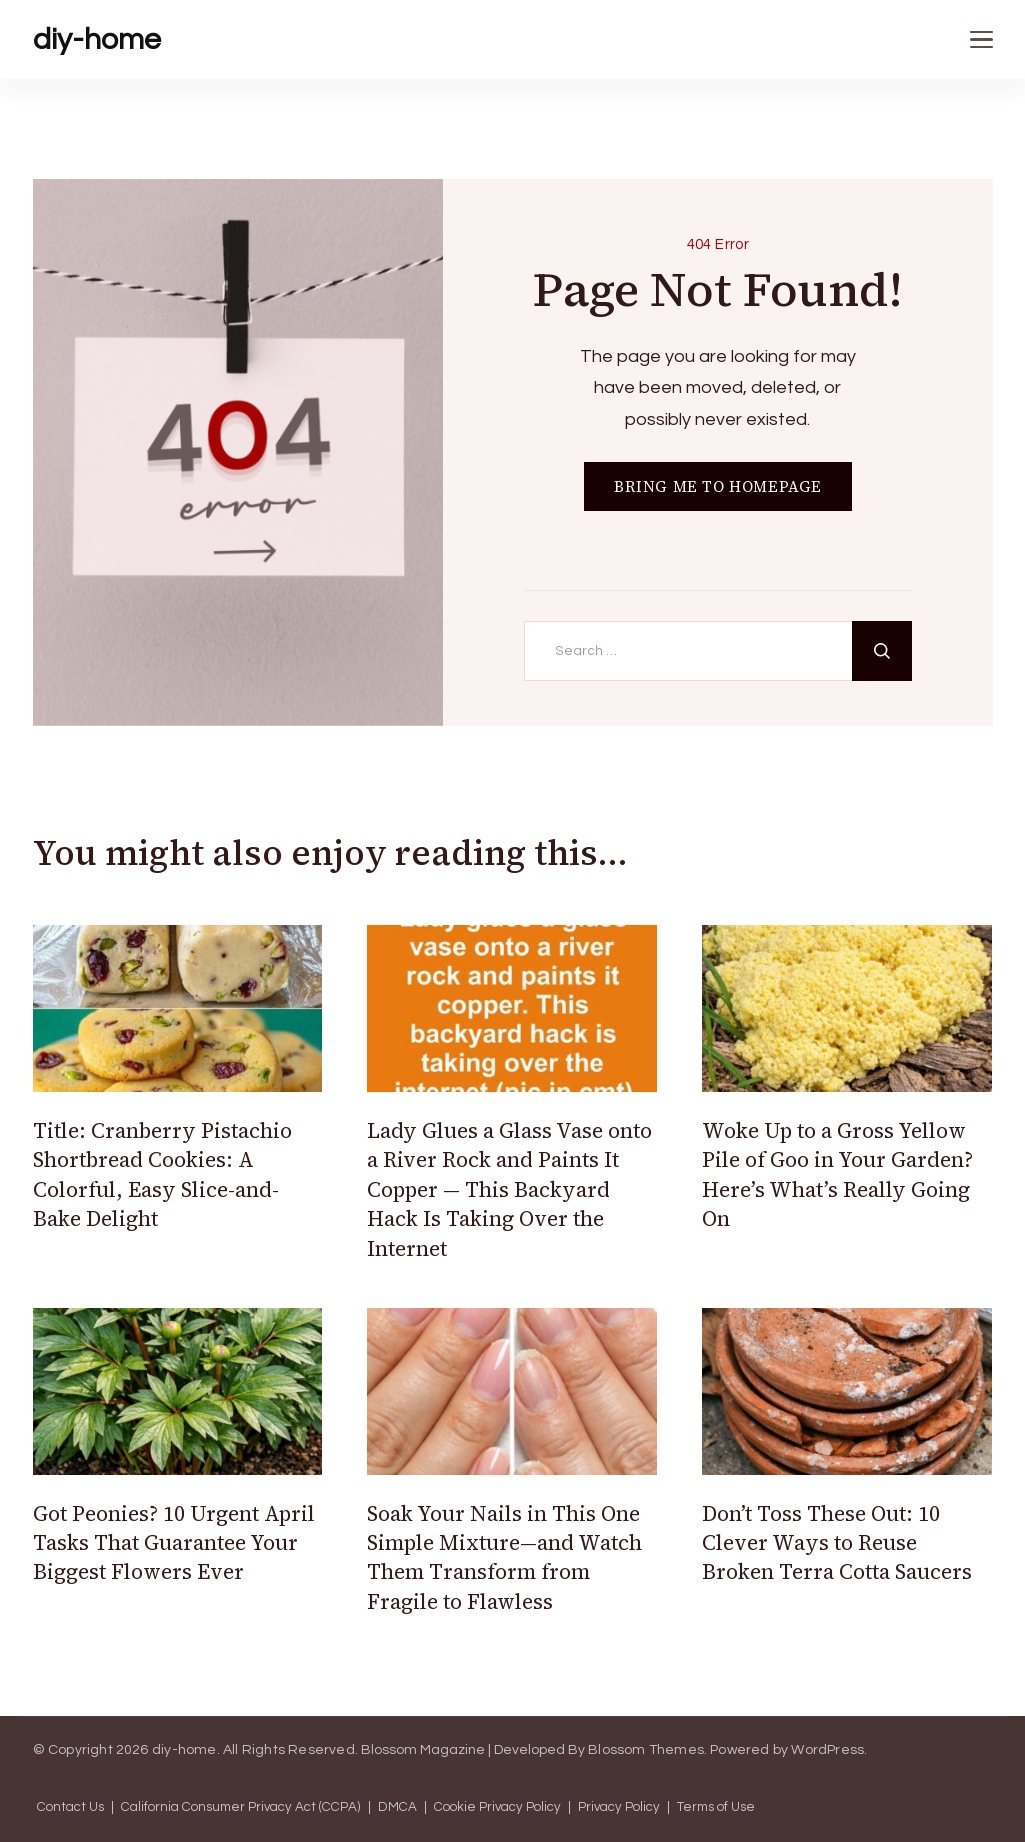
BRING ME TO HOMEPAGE (718, 486)
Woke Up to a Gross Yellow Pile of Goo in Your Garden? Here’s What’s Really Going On (837, 1174)
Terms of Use (716, 1807)
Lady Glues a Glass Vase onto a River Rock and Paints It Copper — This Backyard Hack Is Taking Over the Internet (509, 1189)
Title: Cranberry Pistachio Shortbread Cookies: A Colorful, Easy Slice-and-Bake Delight (162, 1174)
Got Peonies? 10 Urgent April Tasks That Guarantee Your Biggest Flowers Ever (174, 1543)
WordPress (827, 1750)
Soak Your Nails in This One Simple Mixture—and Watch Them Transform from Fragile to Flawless (504, 1557)
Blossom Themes (646, 1750)
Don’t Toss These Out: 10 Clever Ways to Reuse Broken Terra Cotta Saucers (837, 1543)
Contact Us (70, 1807)
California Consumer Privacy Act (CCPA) (241, 1807)
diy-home (97, 39)
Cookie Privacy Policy (497, 1807)
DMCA (397, 1807)
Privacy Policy (619, 1807)
